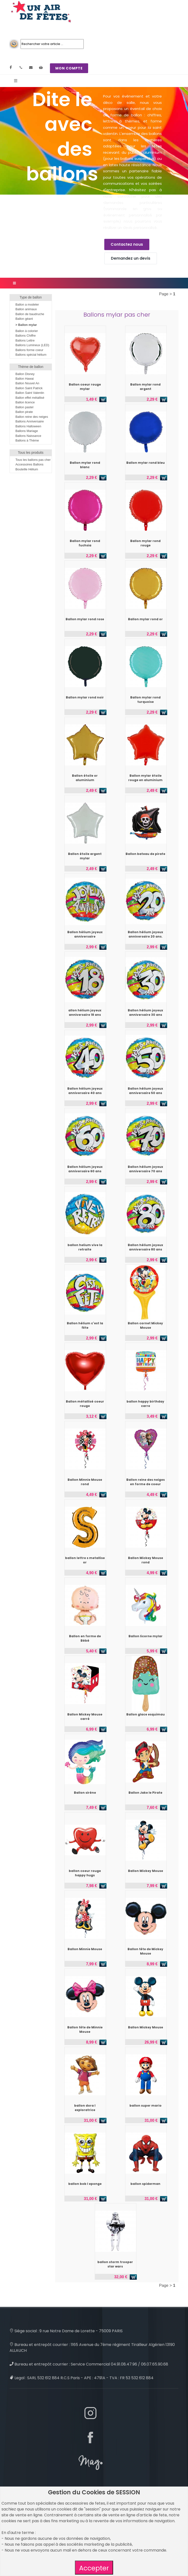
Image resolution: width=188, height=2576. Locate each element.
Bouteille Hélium (26, 469)
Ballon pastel (24, 407)
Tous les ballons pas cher (33, 460)
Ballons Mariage (26, 431)
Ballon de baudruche (29, 314)
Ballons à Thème (27, 440)
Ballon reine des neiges (31, 417)
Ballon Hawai (24, 378)
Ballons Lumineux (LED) (32, 345)
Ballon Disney (25, 374)
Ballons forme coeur (29, 350)
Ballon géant (24, 319)
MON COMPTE (69, 68)
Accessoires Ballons (29, 464)
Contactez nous (127, 244)
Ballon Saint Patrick (29, 388)
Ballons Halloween (28, 426)
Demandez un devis (130, 258)
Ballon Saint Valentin (29, 393)
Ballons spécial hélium (31, 354)
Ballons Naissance (28, 436)
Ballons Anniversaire (29, 421)
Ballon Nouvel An (27, 383)
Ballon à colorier (26, 331)
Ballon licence (25, 402)
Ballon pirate (24, 412)
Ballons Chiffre (25, 335)
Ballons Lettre (25, 340)
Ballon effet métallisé (29, 397)
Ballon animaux (26, 309)
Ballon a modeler (27, 304)
